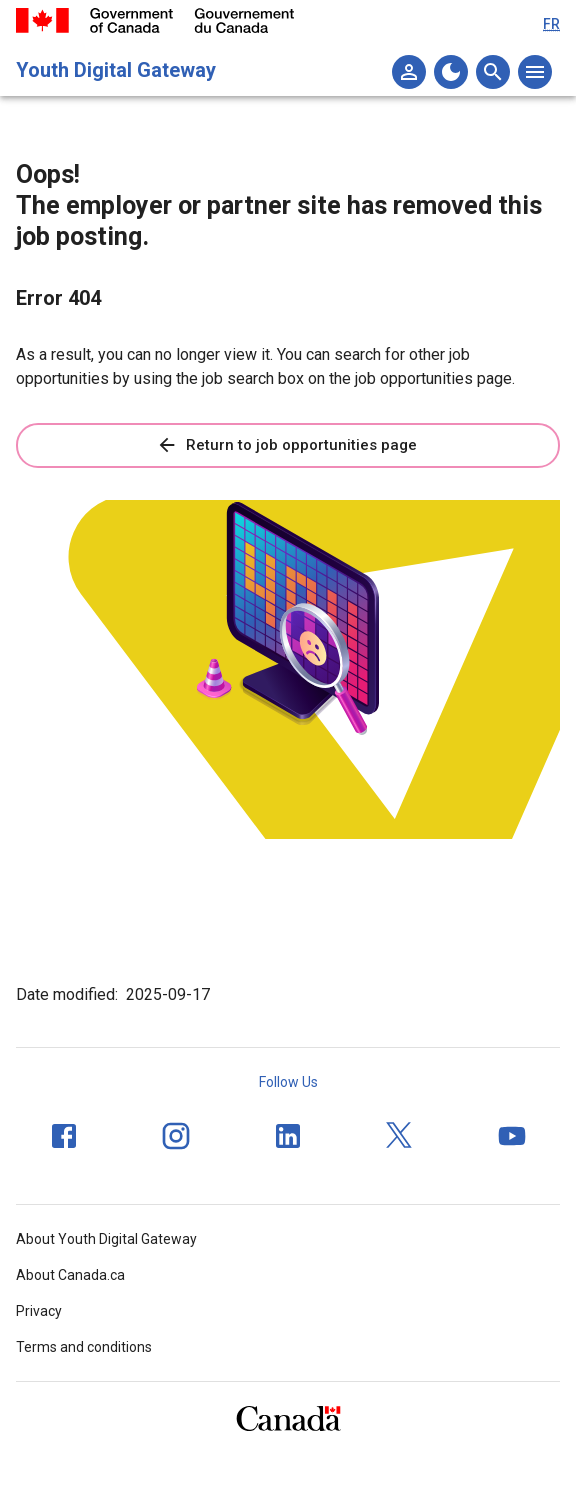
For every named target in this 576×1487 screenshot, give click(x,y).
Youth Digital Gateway (116, 70)
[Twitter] (400, 1136)
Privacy (39, 1311)
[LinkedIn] (288, 1136)
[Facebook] (64, 1136)
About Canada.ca (70, 1275)
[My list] (409, 72)
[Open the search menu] (493, 72)
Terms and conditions (84, 1347)
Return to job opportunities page (286, 445)
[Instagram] (176, 1136)
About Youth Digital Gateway (106, 1239)
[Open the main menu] (535, 72)
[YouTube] (512, 1136)
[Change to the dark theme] (451, 72)
